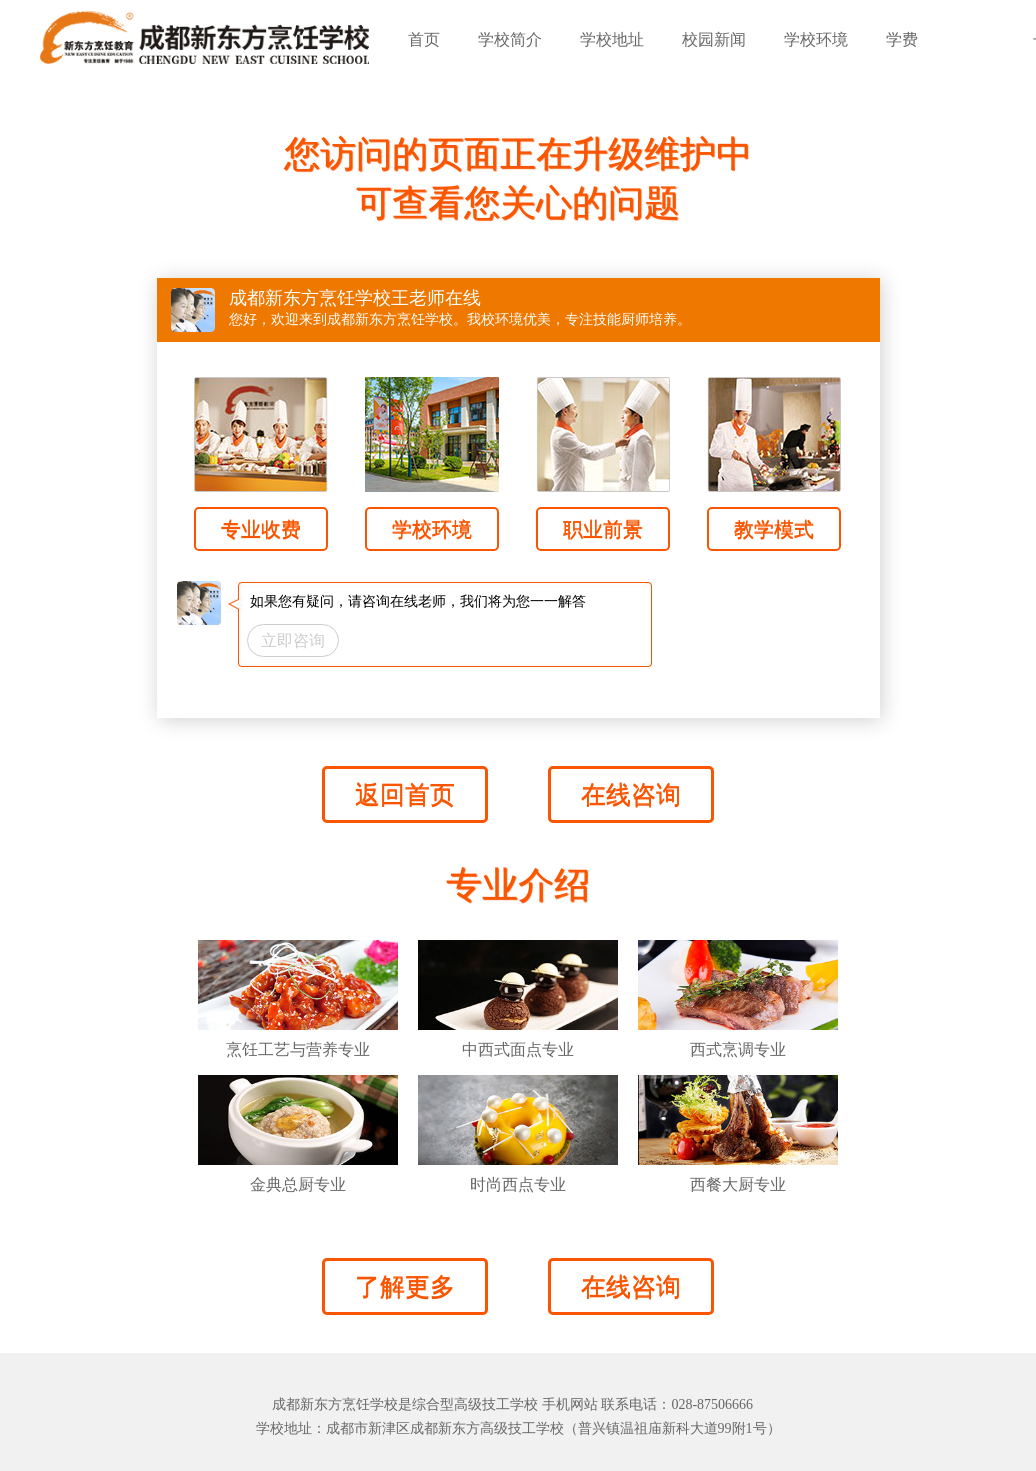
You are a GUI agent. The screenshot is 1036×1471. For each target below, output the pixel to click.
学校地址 (612, 39)
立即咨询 (293, 640)
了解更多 (405, 1286)
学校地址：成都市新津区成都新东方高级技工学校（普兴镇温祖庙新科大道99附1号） (518, 1428)
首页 (424, 39)
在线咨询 (631, 794)
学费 (902, 39)
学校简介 (510, 39)
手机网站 (570, 1404)
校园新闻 (714, 39)
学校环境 (816, 39)
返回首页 (405, 794)
